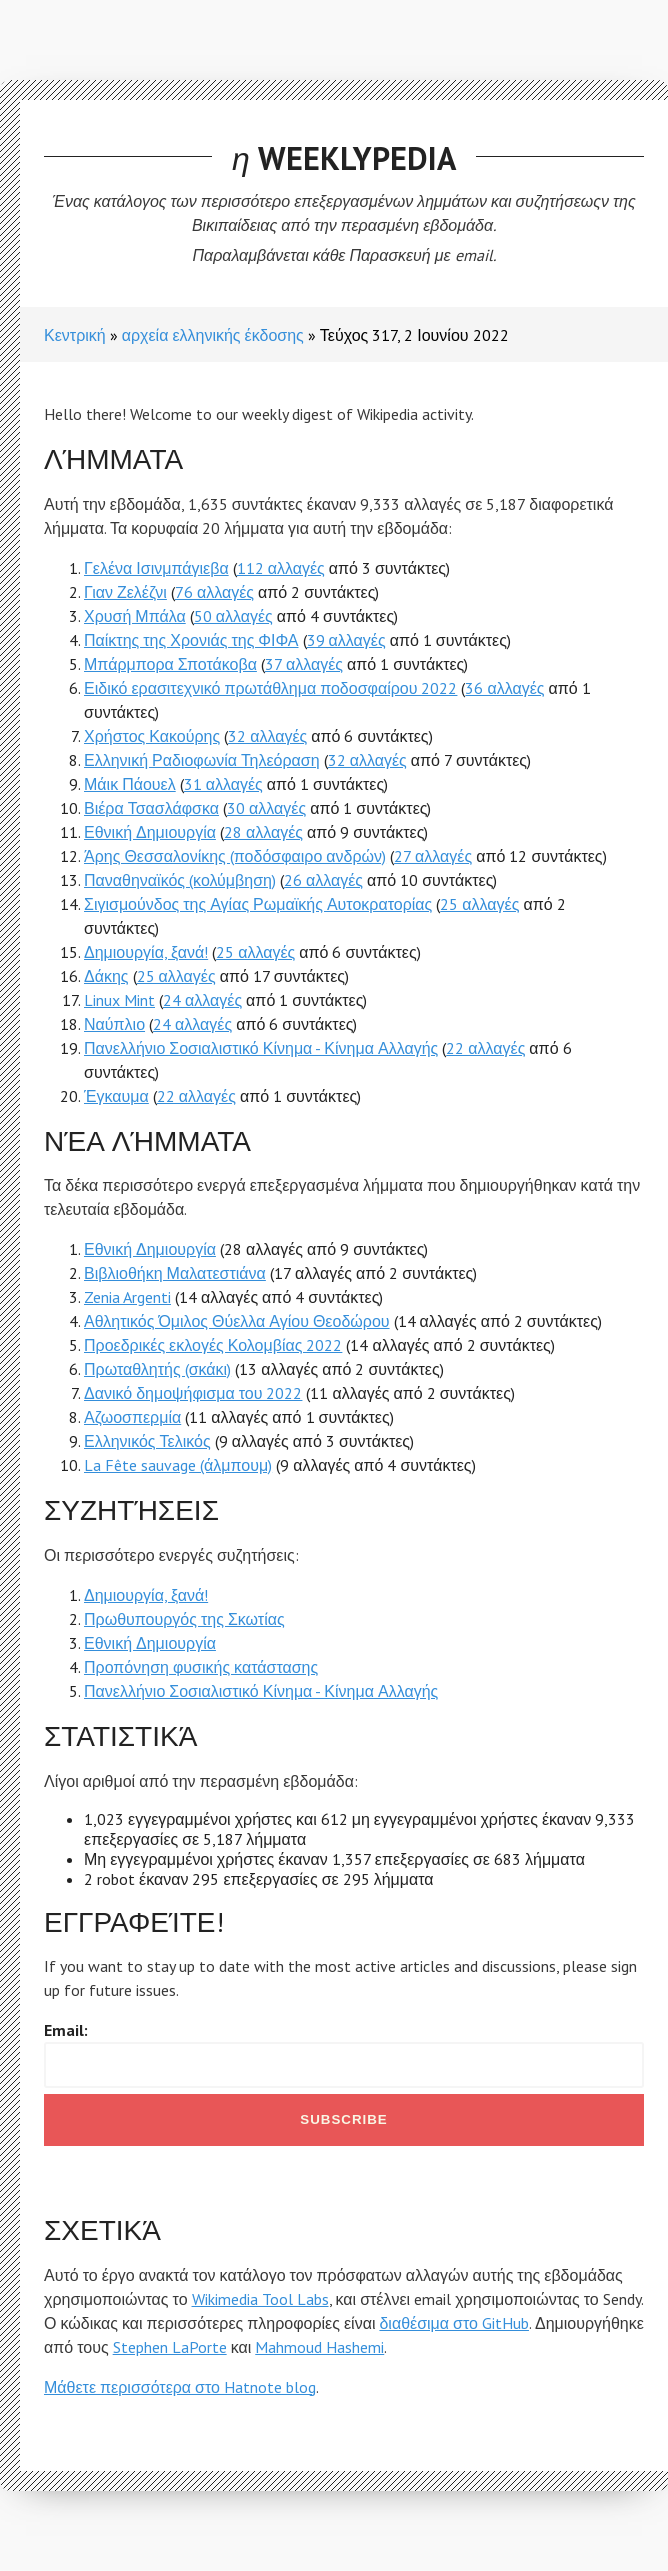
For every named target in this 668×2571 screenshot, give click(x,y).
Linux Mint (119, 1000)
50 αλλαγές (233, 616)
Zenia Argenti (127, 1297)
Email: (66, 2030)
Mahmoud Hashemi (319, 2347)
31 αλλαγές (223, 784)
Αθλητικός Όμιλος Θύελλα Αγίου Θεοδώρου (237, 1321)
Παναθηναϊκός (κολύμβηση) (180, 880)
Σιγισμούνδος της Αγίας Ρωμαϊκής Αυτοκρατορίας (258, 904)
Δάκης (106, 976)
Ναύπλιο (114, 1024)
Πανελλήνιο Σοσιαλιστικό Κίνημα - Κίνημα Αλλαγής (261, 1048)
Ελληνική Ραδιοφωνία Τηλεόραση (202, 760)
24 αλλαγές (202, 1000)
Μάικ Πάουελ (130, 784)
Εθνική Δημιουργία (150, 832)
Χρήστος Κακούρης (152, 736)
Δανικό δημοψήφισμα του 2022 (193, 1393)
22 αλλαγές (485, 1048)
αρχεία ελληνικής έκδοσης (213, 335)
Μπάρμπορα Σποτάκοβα (170, 664)
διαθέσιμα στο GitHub (454, 2323)
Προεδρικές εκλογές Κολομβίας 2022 (213, 1345)
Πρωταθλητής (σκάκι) (157, 1369)
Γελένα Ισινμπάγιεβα (156, 568)
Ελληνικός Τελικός (147, 1441)
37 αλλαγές (304, 664)
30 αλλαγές (266, 808)
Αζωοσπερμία (132, 1417)
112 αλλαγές (281, 568)
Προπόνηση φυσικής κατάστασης (201, 1667)
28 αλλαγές (263, 832)
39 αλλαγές (346, 640)
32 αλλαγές (267, 736)
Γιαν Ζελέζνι (125, 592)
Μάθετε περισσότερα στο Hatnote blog (180, 2387)
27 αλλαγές (433, 856)
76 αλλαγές (214, 592)
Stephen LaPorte (170, 2347)
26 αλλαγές (323, 880)
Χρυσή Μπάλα (135, 616)
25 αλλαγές (479, 904)
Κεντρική (75, 335)
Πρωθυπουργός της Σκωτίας (184, 1619)
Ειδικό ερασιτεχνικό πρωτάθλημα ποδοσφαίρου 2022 (270, 688)
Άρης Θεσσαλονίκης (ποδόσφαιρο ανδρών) (235, 856)
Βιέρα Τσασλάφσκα (151, 808)
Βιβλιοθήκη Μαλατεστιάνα (175, 1273)
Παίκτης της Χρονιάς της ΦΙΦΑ (191, 640)
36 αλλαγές (504, 688)
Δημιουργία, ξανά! (146, 952)
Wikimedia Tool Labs (260, 2299)
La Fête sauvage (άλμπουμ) (178, 1465)
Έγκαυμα (116, 1096)
